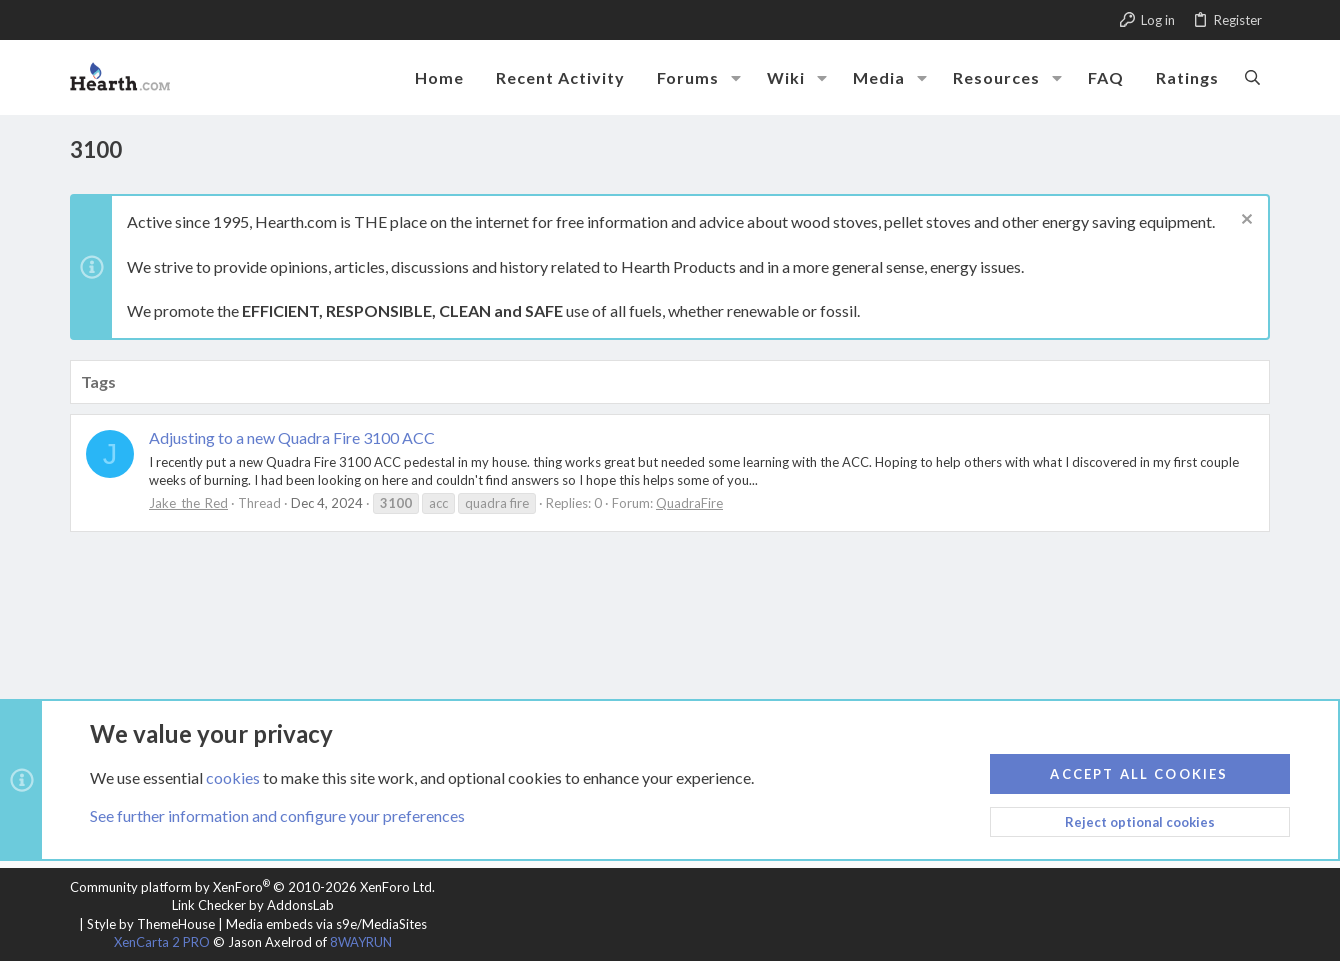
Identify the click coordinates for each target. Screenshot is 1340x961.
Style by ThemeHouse (151, 924)
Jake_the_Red (188, 503)
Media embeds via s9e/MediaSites (326, 924)
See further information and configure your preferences (277, 815)
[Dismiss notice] (1244, 221)
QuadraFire (689, 503)
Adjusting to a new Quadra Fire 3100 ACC (292, 437)
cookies (233, 776)
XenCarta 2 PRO (162, 942)
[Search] (1252, 77)
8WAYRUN (361, 942)
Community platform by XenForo (252, 887)
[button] (736, 78)
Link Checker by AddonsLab (253, 905)
